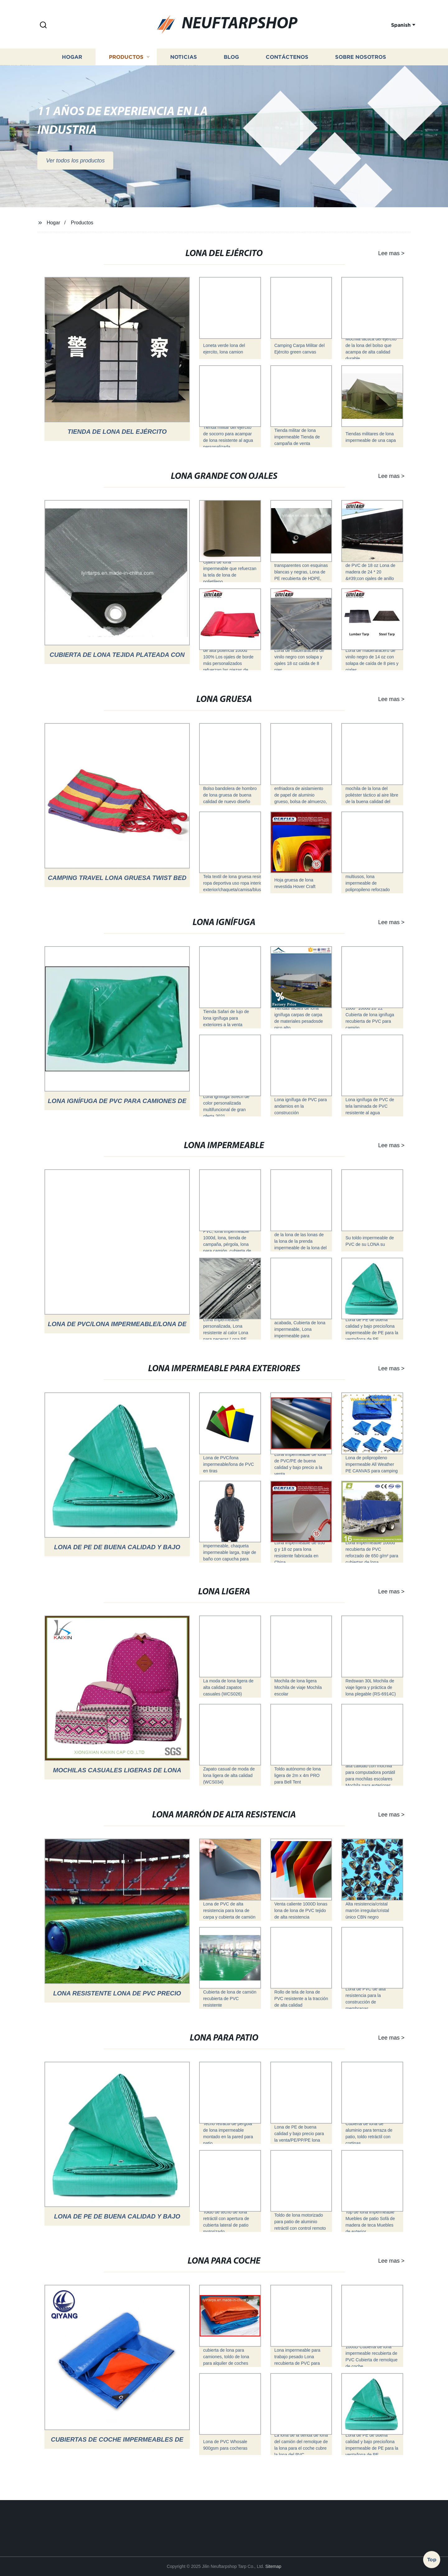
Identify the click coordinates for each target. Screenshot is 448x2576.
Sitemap (273, 2566)
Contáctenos (287, 65)
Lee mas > (381, 253)
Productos (126, 65)
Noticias (183, 65)
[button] (43, 25)
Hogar (72, 65)
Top (431, 2559)
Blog (231, 65)
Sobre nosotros (360, 65)
